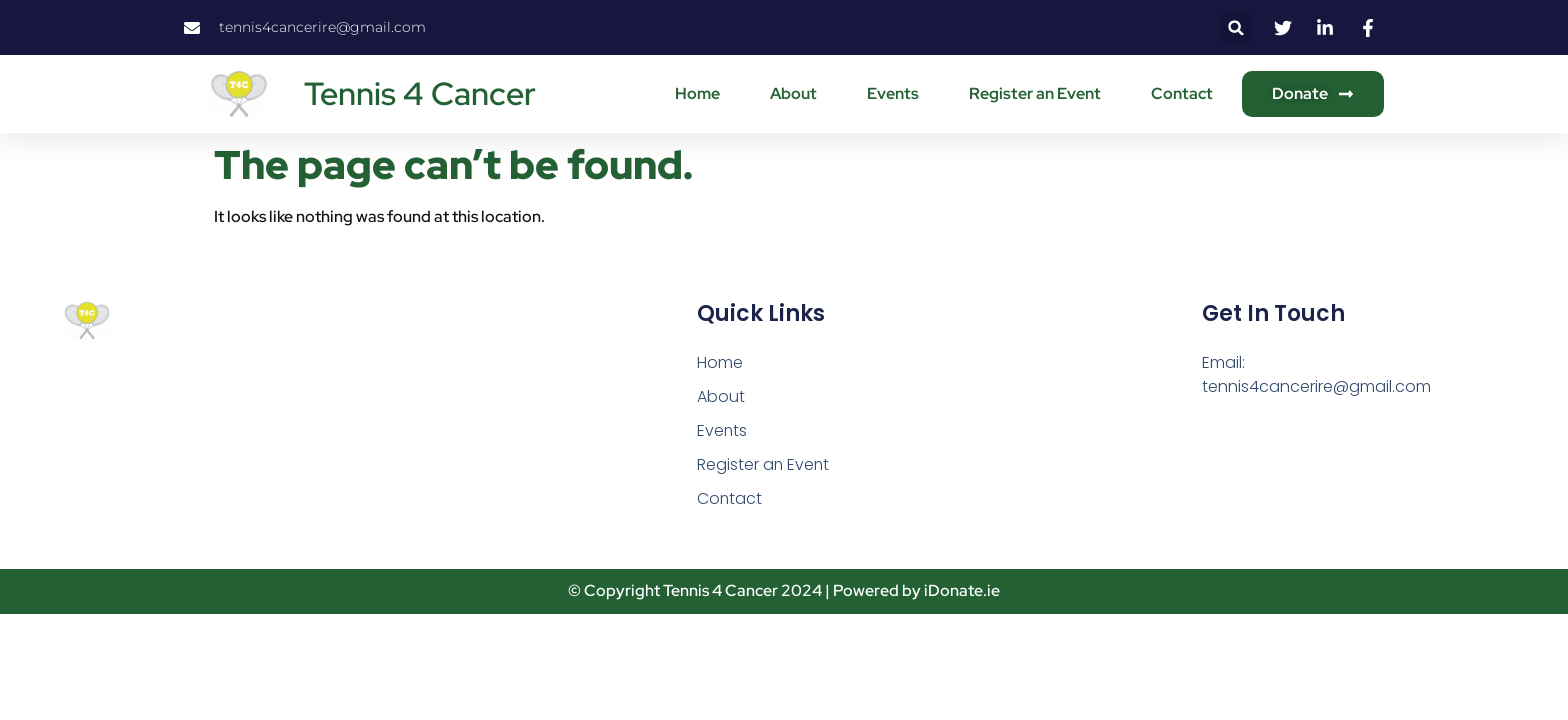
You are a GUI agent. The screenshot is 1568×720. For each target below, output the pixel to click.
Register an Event (1035, 93)
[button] (1236, 27)
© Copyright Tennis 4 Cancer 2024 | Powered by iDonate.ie (784, 591)
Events (893, 93)
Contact (1182, 93)
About (793, 93)
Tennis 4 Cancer (420, 93)
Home (697, 93)
